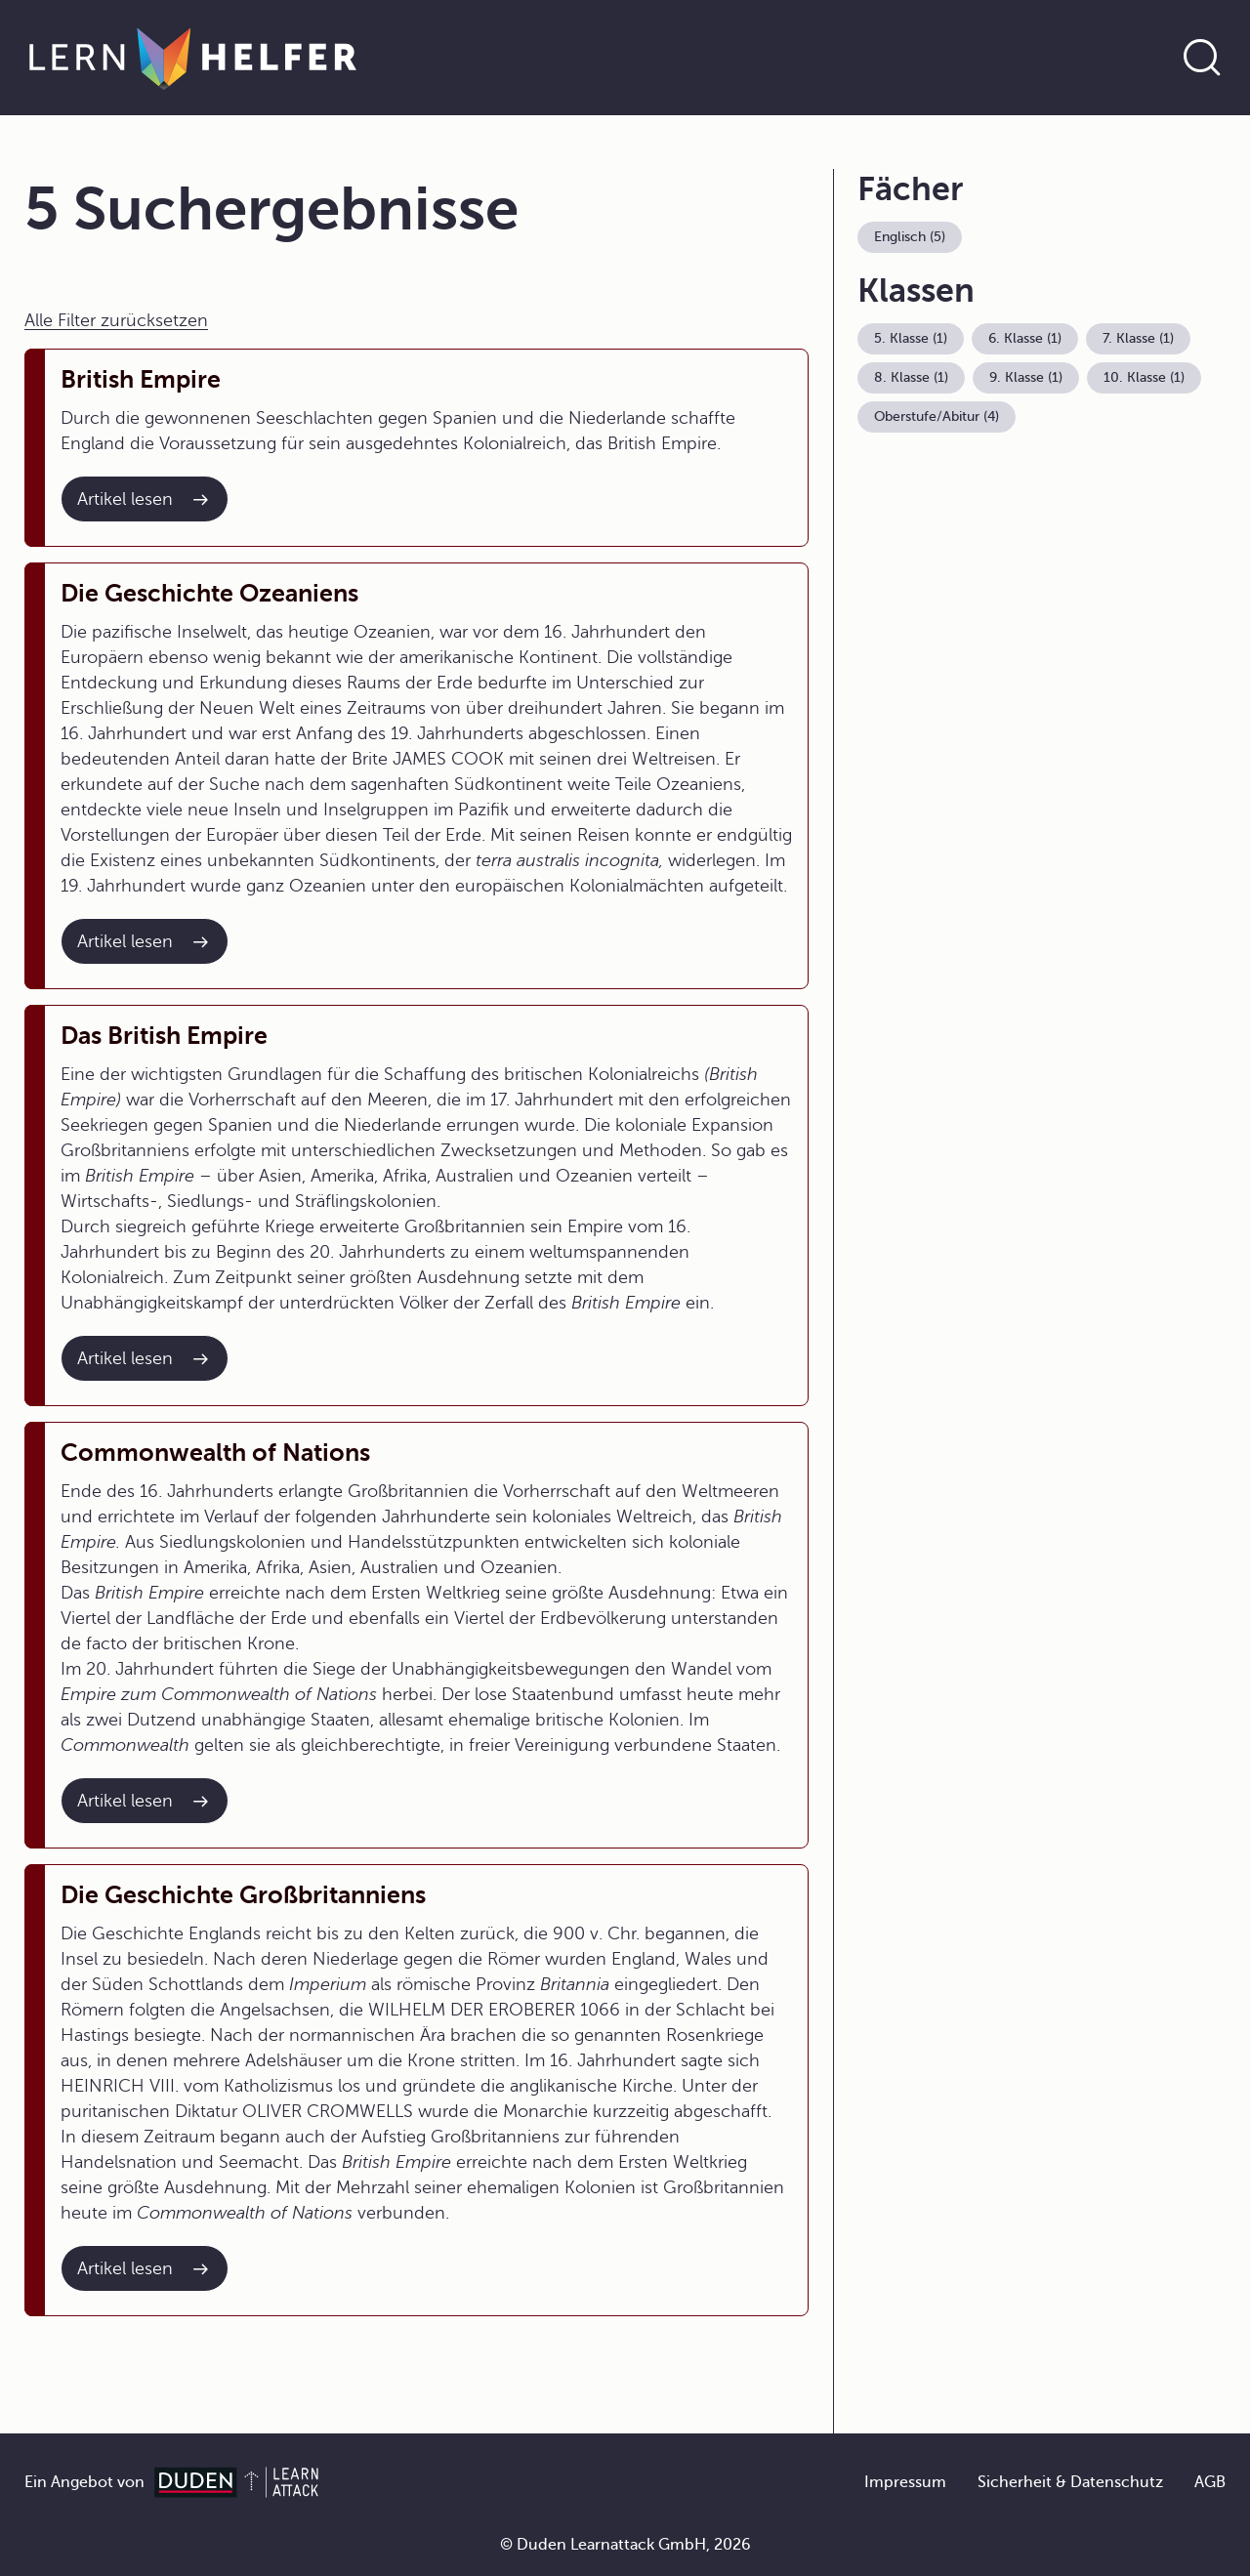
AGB (1210, 2482)
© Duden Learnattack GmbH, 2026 (625, 2545)
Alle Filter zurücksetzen (116, 320)
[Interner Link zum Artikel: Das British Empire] (145, 1358)
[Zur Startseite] (192, 58)
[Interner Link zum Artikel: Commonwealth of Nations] (145, 1800)
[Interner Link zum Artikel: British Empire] (145, 499)
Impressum (905, 2482)
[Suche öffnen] (1202, 57)
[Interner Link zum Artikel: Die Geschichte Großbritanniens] (145, 2268)
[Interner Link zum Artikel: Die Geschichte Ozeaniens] (145, 941)
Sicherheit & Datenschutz (1070, 2482)
